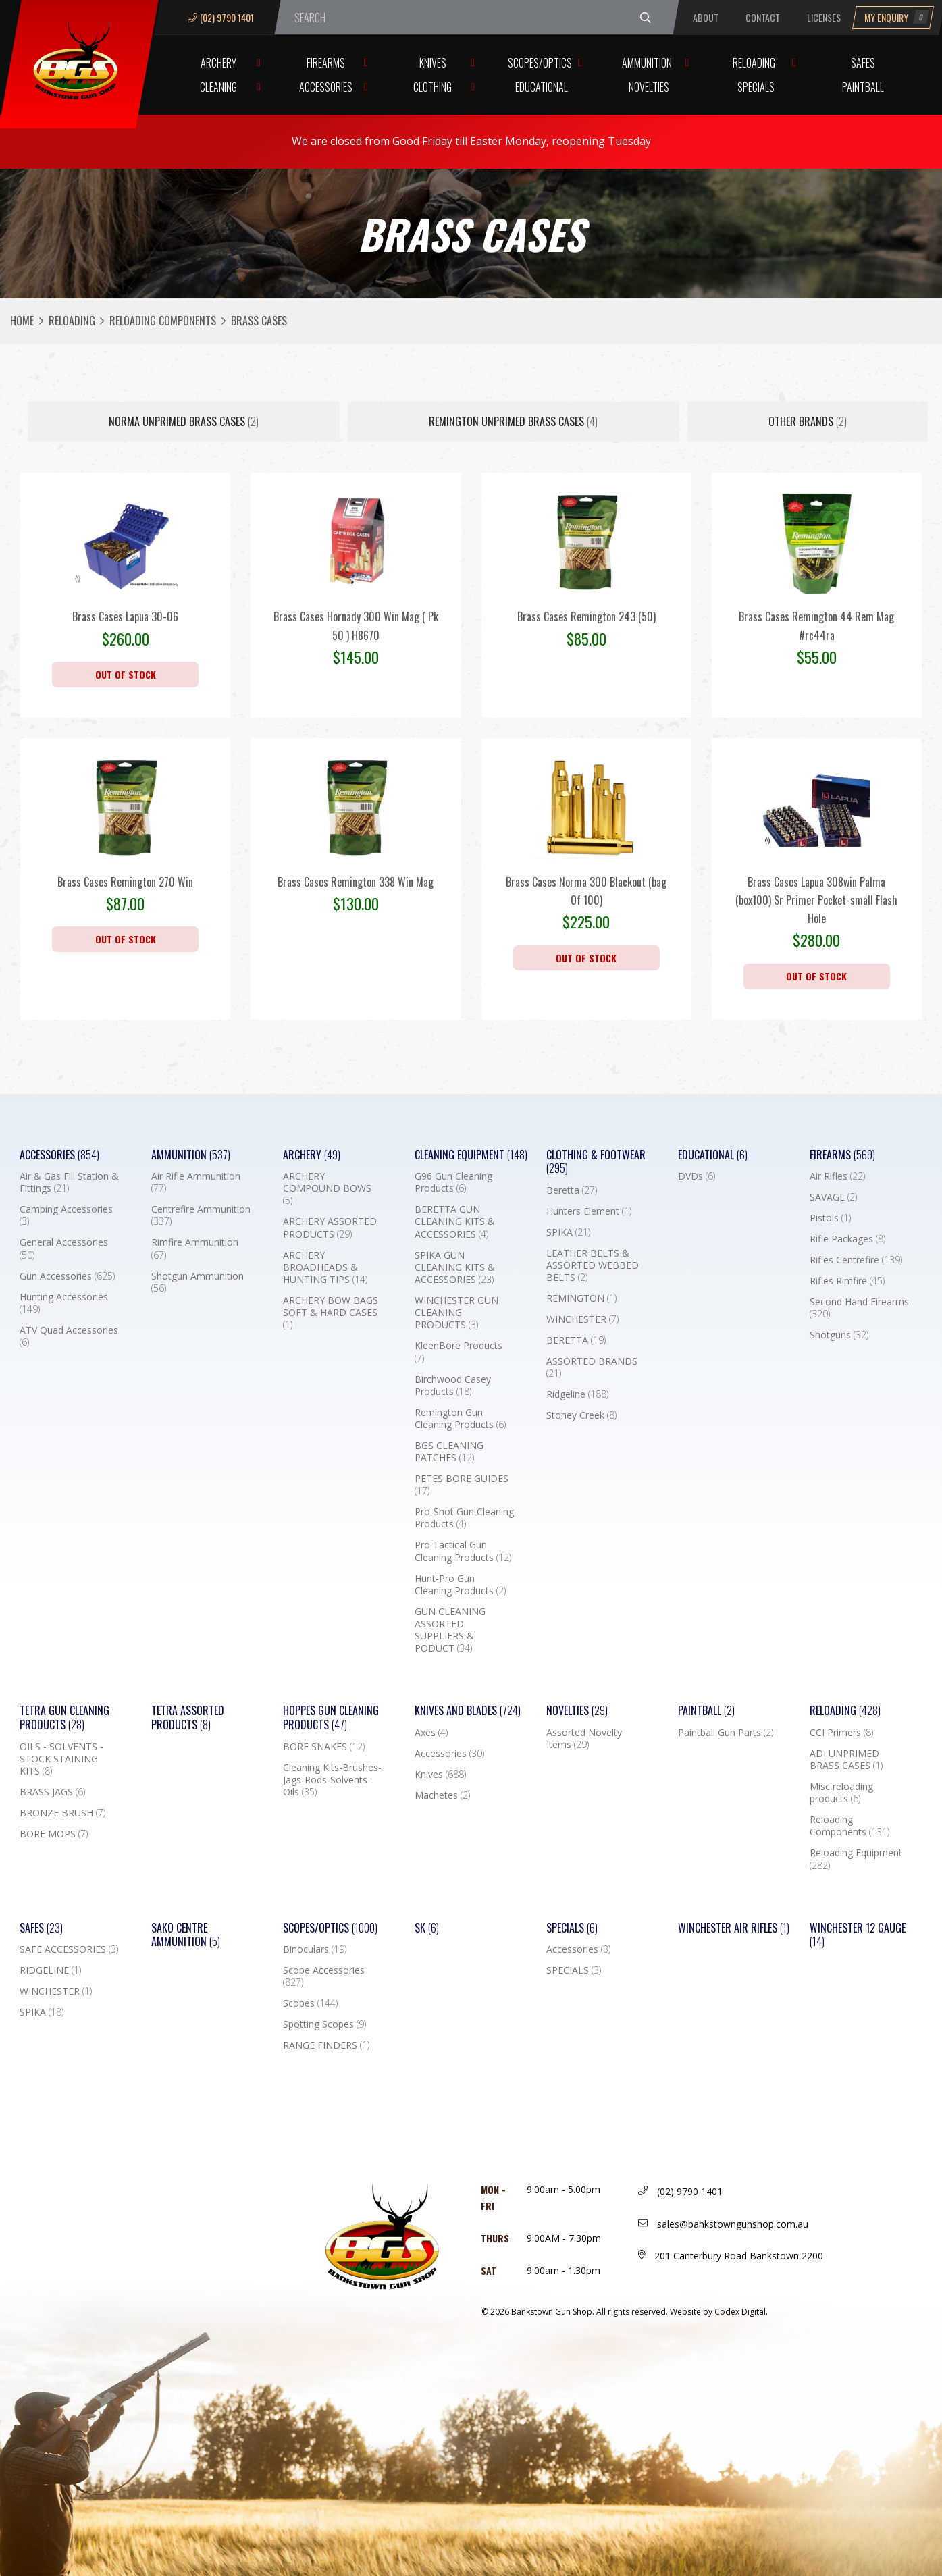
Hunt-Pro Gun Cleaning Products (460, 1585)
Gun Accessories (67, 1276)
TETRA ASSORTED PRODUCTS (187, 1718)
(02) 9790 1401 (221, 17)
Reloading (754, 63)
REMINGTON (581, 1298)
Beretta (571, 1190)
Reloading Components (162, 321)
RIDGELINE (50, 1970)
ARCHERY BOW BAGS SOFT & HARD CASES (330, 1312)
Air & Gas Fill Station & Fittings (69, 1182)
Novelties (649, 87)
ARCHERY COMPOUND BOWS (327, 1188)
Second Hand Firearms (859, 1308)
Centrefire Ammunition (201, 1215)
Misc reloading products (841, 1793)
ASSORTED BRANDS (591, 1367)
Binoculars (314, 1949)
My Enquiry (896, 17)
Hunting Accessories (64, 1303)
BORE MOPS (54, 1834)
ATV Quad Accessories (69, 1336)
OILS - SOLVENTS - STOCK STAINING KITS (61, 1759)
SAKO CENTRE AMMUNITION (185, 1935)
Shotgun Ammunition (197, 1282)
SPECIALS (573, 1970)
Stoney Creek (581, 1415)
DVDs (696, 1176)
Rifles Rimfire (847, 1281)
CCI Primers (841, 1733)
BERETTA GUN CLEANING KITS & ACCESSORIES (455, 1221)
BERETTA (576, 1340)
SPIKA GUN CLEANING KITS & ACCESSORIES (455, 1267)
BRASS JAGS (52, 1792)
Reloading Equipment (856, 1859)
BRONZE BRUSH (62, 1813)
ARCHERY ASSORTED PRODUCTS (330, 1227)
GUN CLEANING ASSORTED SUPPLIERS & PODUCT (450, 1630)
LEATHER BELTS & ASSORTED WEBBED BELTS (592, 1265)
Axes (431, 1733)
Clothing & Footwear (596, 1162)
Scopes (310, 2003)
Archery (218, 63)
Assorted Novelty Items (584, 1739)
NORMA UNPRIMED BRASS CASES (184, 421)
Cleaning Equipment (471, 1155)
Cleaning (218, 87)
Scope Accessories (324, 1976)
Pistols (830, 1218)
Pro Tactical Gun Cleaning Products (463, 1551)
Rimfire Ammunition (194, 1248)
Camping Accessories (66, 1215)
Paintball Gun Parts (725, 1733)
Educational (541, 87)
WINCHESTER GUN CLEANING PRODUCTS (456, 1312)
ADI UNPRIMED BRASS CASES (846, 1759)
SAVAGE (833, 1197)
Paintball (863, 87)
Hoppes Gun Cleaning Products (331, 1718)
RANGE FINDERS (326, 2045)
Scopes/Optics (540, 63)
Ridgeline (577, 1394)
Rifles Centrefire (856, 1260)
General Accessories (64, 1248)
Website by (719, 2311)
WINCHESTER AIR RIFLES (733, 1928)
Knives (432, 63)
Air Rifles (837, 1176)
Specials (756, 87)
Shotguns (839, 1335)
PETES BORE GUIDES (461, 1485)
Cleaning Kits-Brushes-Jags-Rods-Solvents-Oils (332, 1780)
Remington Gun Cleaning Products (460, 1419)
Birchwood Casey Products (453, 1385)
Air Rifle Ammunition (195, 1182)
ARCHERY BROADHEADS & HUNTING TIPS (325, 1267)
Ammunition (647, 63)
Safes (863, 63)
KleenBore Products (458, 1352)
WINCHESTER (582, 1319)
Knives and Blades (468, 1711)
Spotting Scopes (324, 2024)
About (705, 17)
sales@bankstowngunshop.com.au (723, 2223)
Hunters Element (588, 1211)
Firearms (326, 63)
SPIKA (568, 1232)
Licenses (824, 17)
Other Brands (807, 421)
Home (22, 321)
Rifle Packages (847, 1239)
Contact (762, 17)
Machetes (442, 1795)
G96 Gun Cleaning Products (453, 1182)
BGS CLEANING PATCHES (449, 1452)
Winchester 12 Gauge (858, 1935)
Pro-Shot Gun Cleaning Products (464, 1518)
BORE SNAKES (324, 1747)
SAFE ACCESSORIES (69, 1949)
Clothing (432, 87)
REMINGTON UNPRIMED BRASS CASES (513, 421)
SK (427, 1928)
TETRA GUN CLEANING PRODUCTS (64, 1718)
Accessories (325, 87)
